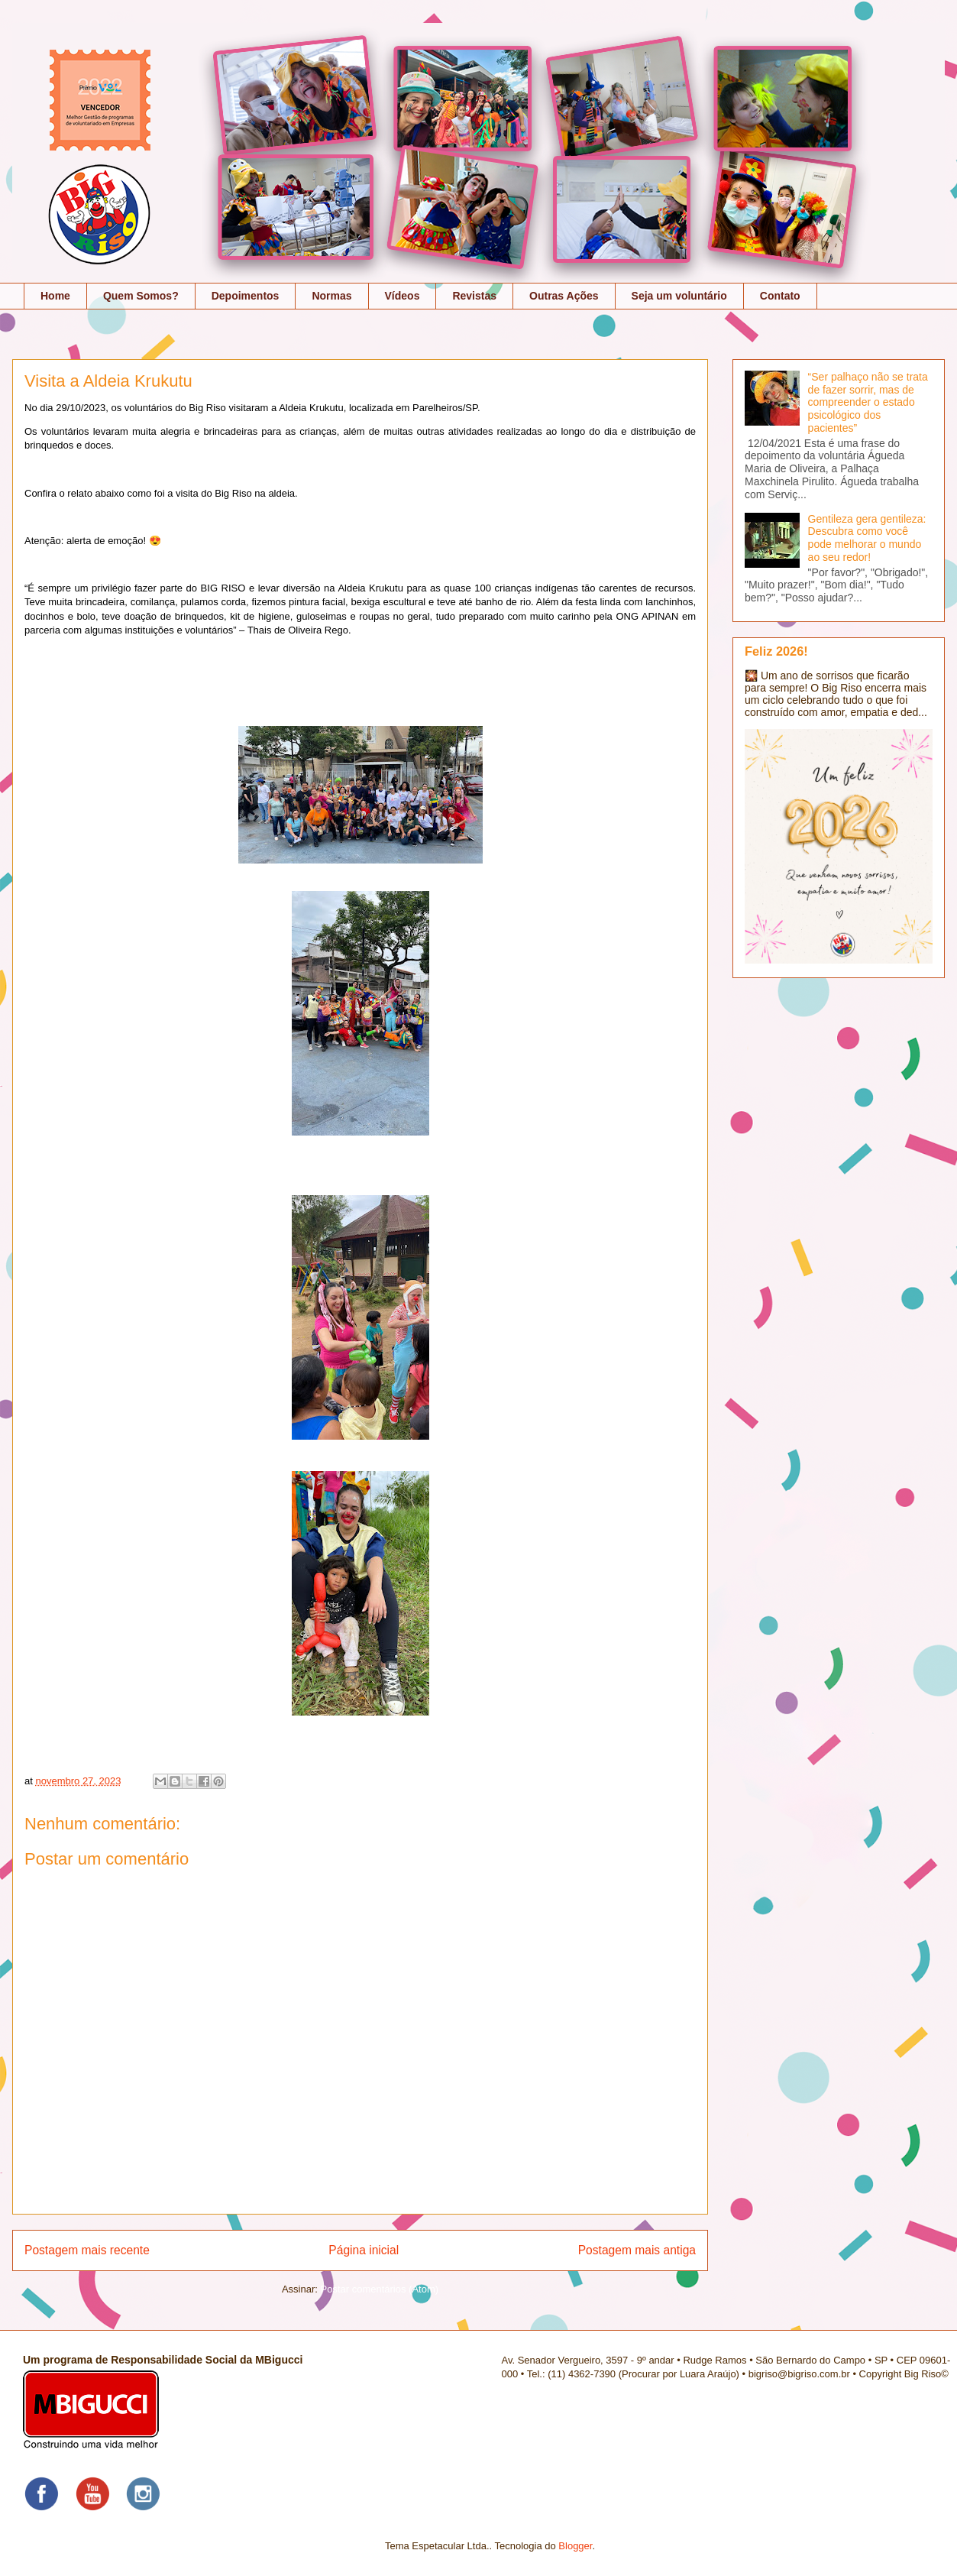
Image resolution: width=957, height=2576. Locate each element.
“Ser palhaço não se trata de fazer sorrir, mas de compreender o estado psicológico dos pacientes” (868, 402)
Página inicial (363, 2250)
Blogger (575, 2546)
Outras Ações (564, 296)
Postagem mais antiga (637, 2250)
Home (55, 296)
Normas (331, 296)
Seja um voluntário (679, 296)
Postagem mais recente (87, 2250)
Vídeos (402, 296)
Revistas (474, 296)
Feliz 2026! (776, 651)
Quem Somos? (141, 296)
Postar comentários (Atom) (379, 2289)
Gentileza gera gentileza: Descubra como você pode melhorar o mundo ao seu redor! (867, 538)
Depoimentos (246, 296)
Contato (780, 296)
